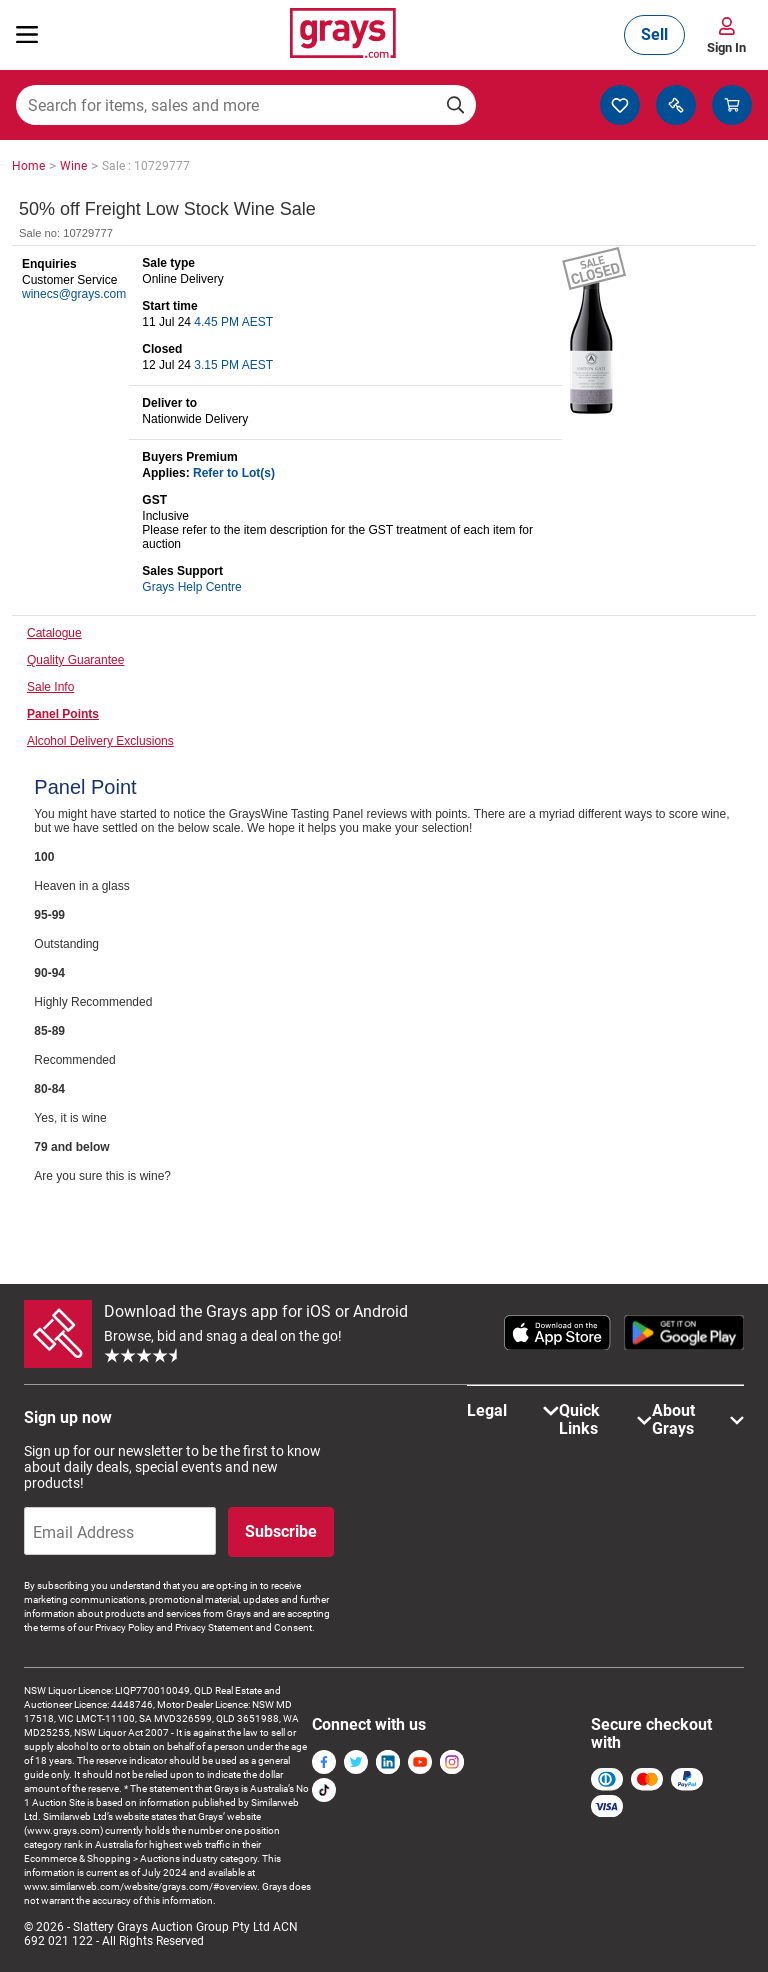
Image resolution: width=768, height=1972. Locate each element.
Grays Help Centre (191, 587)
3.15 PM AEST (233, 365)
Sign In (726, 47)
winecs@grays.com (74, 294)
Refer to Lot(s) (234, 473)
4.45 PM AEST (233, 322)
